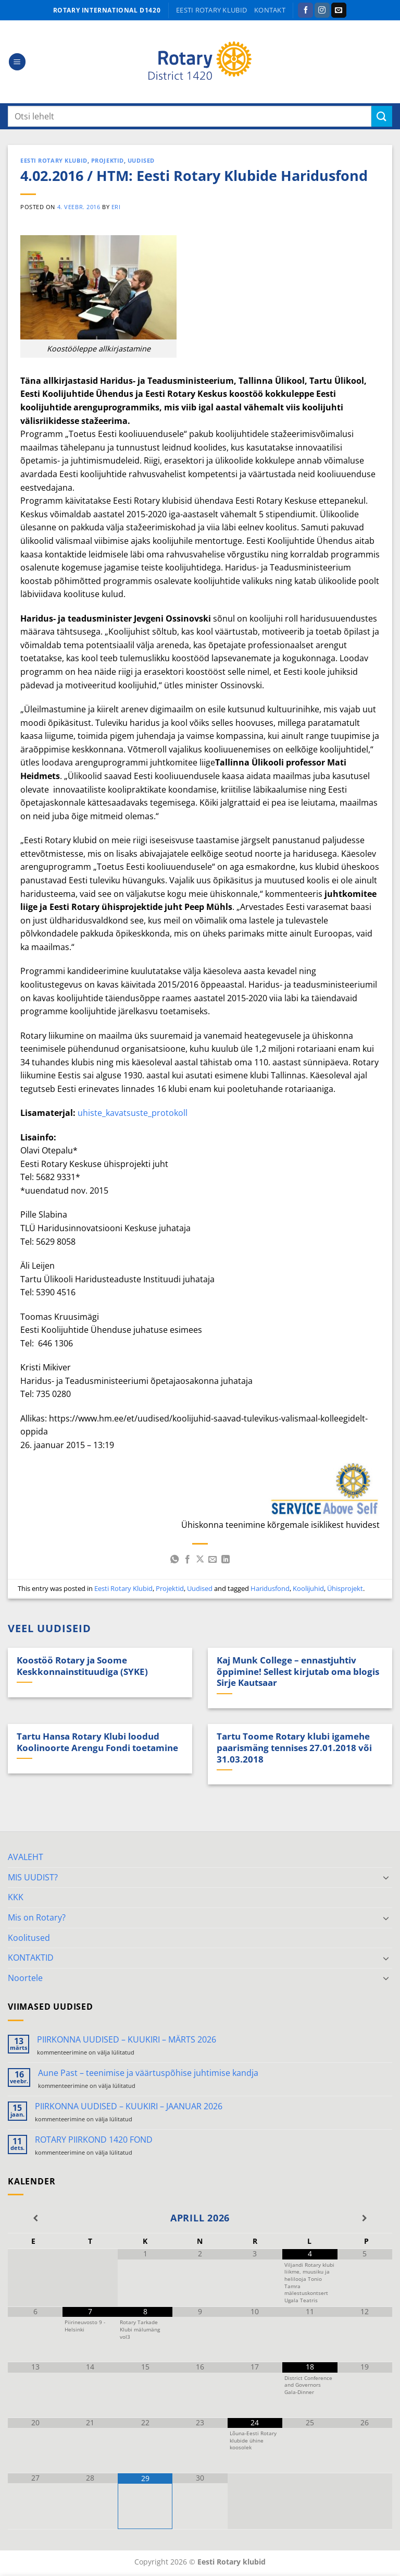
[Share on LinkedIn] (225, 1559)
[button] (17, 61)
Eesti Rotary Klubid (54, 160)
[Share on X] (200, 1559)
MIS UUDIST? (33, 1877)
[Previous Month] (35, 2218)
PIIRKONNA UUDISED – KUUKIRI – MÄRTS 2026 (126, 2040)
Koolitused (29, 1937)
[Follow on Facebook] (305, 10)
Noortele (25, 1978)
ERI (116, 207)
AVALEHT (25, 1857)
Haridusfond (270, 1588)
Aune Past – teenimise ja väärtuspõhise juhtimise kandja (148, 2073)
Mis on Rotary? (37, 1917)
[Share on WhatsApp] (174, 1559)
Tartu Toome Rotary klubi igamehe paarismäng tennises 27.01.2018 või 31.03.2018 (294, 1748)
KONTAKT (269, 10)
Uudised (141, 160)
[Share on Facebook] (187, 1559)
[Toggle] (386, 1877)
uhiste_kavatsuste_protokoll (133, 1113)
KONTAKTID (31, 1957)
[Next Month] (365, 2218)
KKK (15, 1897)
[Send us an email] (338, 10)
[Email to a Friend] (212, 1559)
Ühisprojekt (345, 1588)
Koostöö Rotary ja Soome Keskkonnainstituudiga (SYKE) (82, 1666)
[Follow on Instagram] (322, 10)
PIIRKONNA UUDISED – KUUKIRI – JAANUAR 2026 (128, 2106)
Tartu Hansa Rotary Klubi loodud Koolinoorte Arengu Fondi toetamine (97, 1742)
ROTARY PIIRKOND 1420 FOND (94, 2140)
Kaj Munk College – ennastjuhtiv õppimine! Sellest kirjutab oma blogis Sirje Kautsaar (298, 1671)
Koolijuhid (308, 1588)
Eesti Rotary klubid (211, 10)
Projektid (107, 160)
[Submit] (381, 116)
